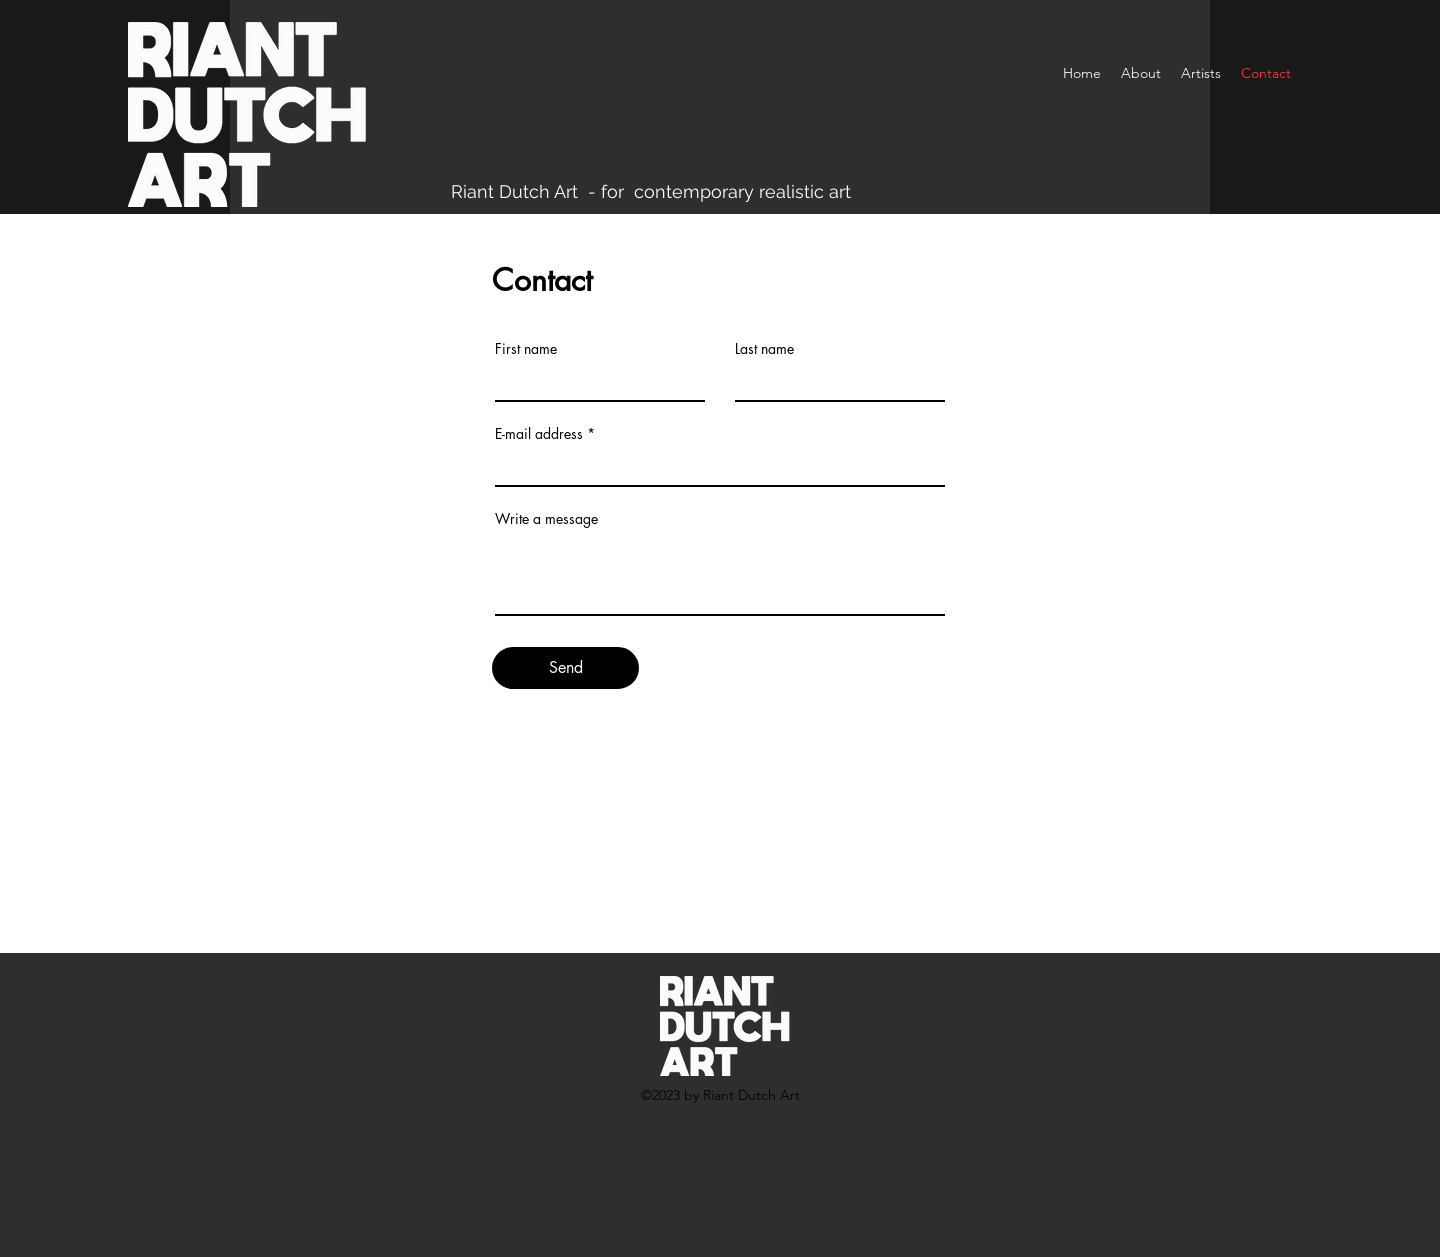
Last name (764, 349)
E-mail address (539, 434)
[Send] (565, 668)
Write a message (546, 519)
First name (526, 349)
